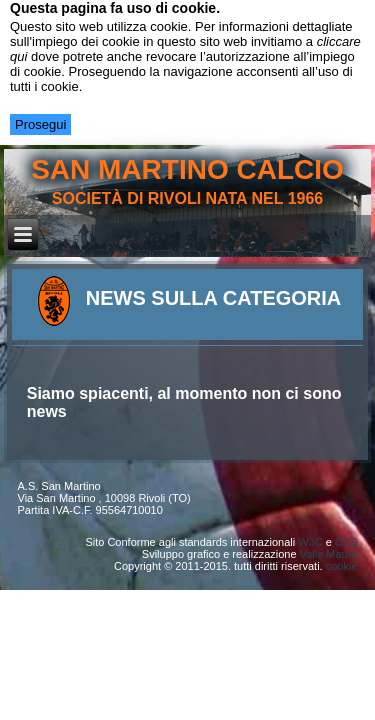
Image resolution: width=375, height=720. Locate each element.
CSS (346, 542)
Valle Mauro (329, 554)
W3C (310, 542)
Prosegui (40, 124)
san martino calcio (187, 169)
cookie (342, 566)
